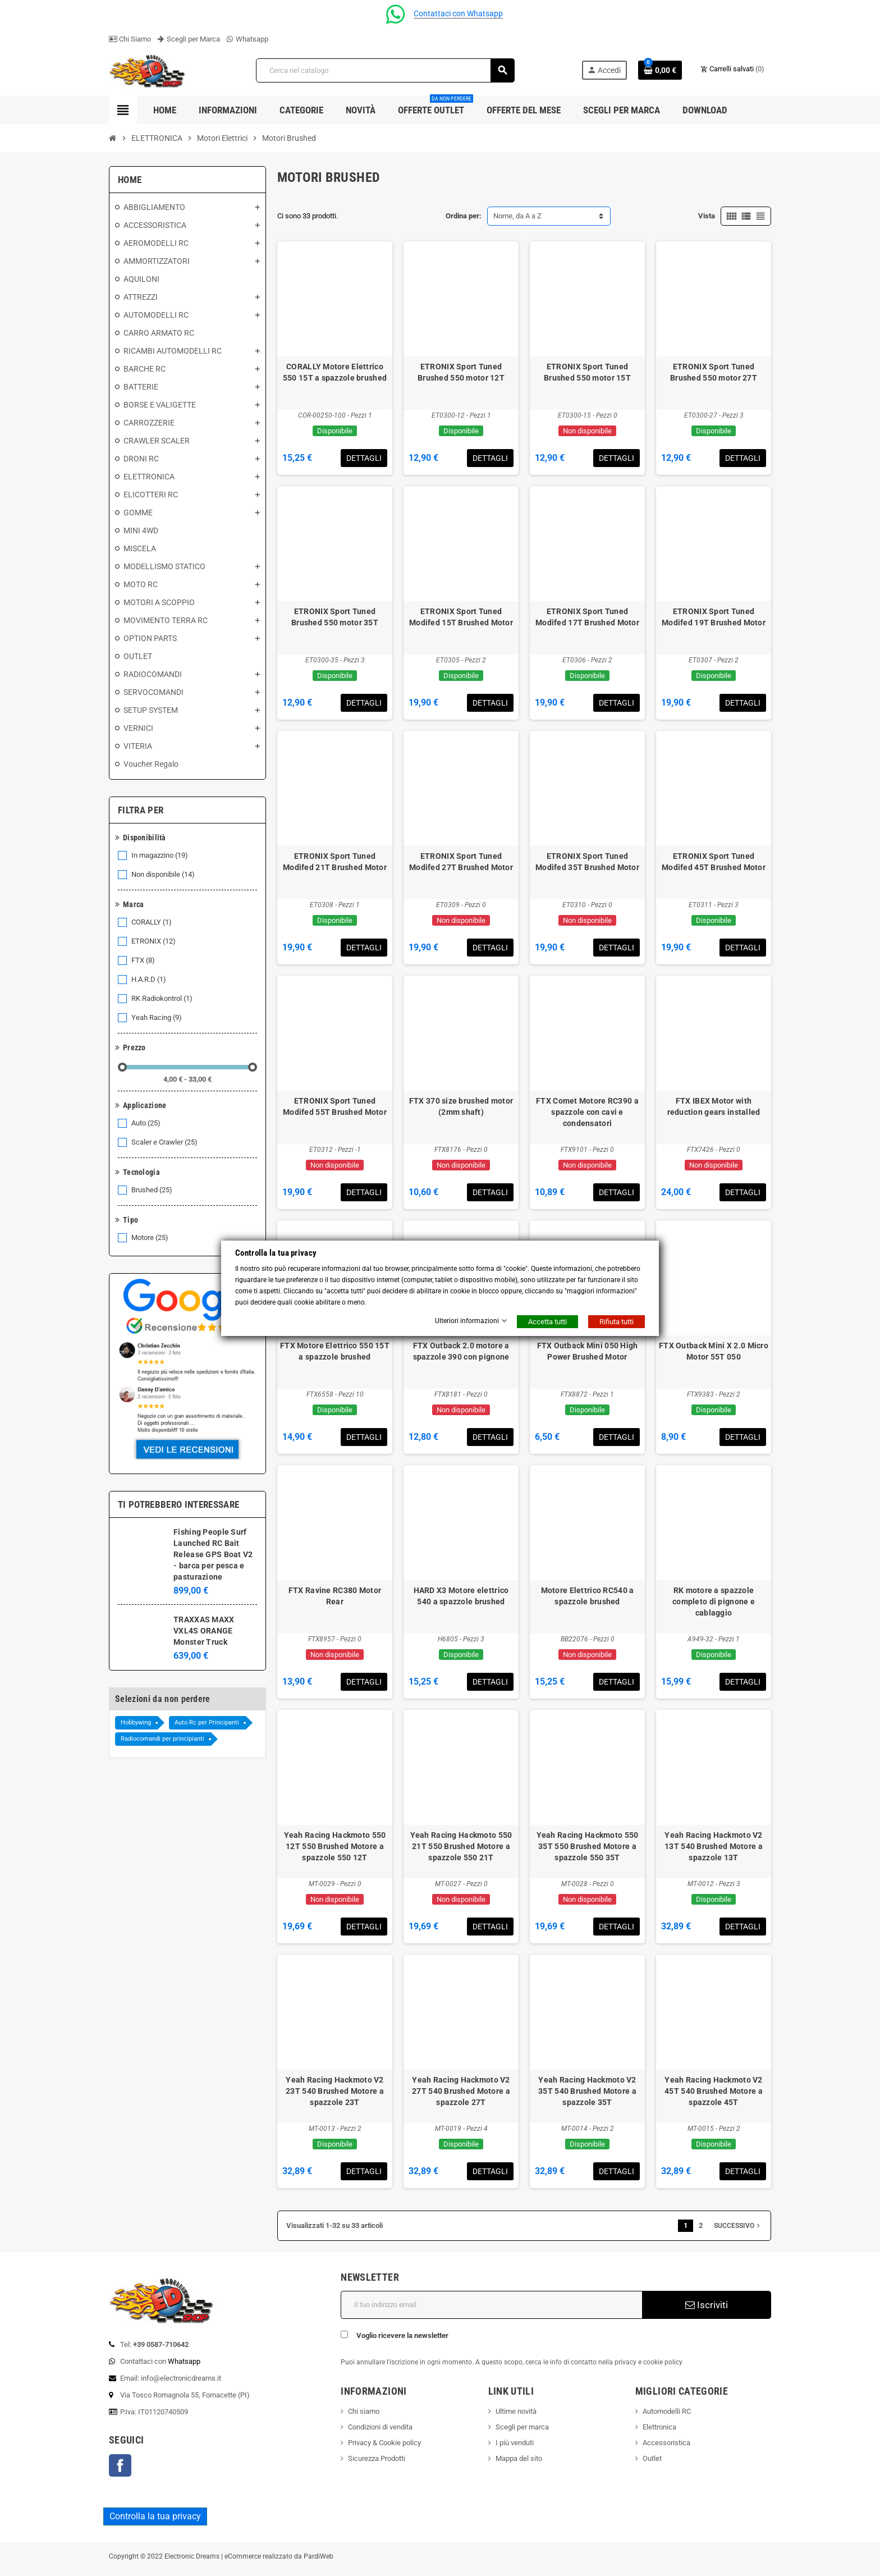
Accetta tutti (547, 1321)
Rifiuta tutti (616, 1321)
